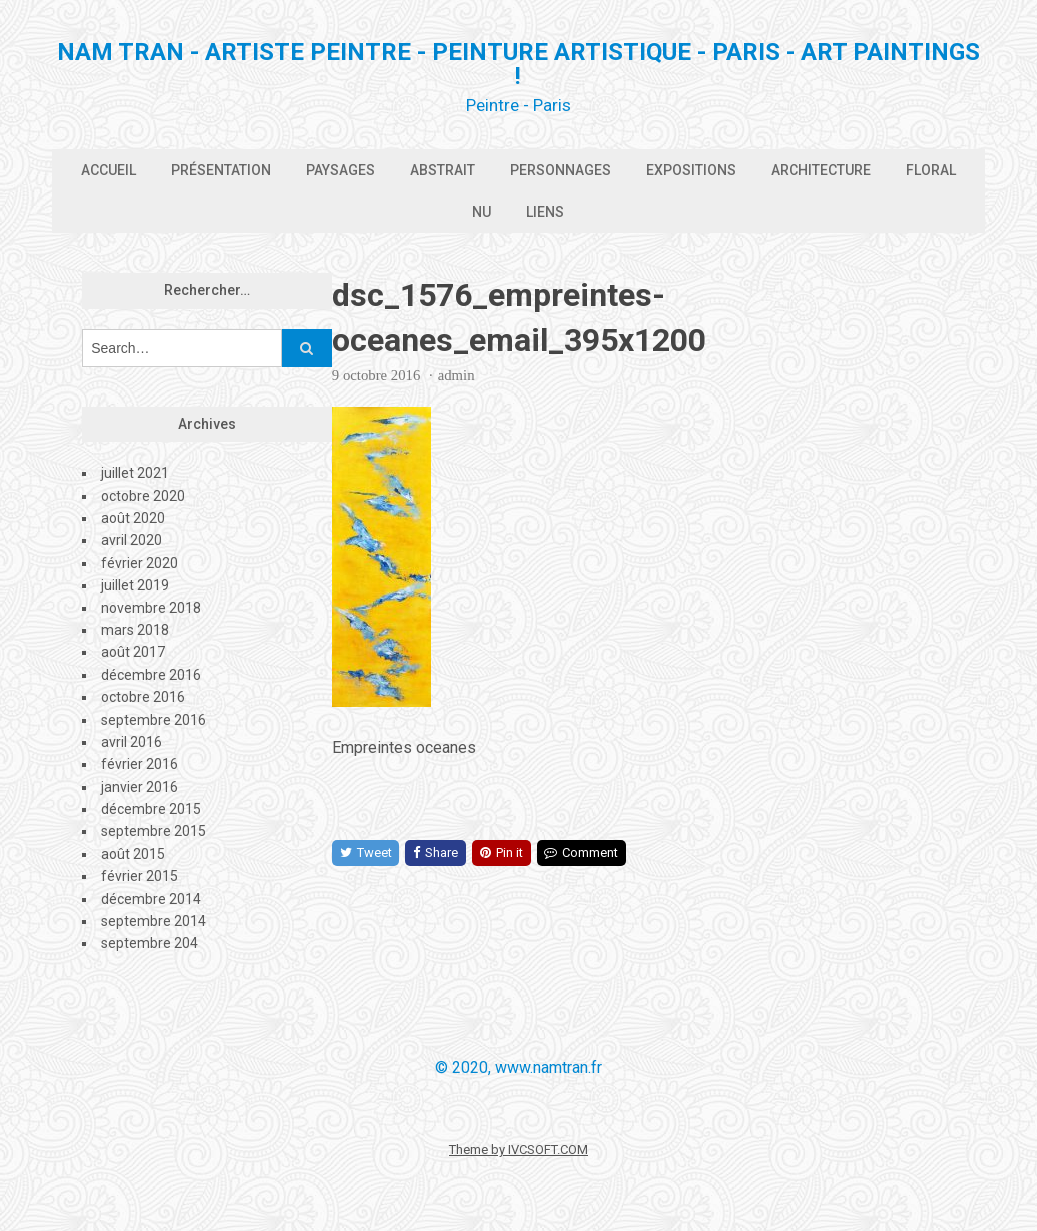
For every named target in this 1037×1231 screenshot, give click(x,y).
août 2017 (133, 652)
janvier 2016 (139, 787)
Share (435, 852)
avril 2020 (131, 540)
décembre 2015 (151, 809)
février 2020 (139, 563)
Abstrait (442, 170)
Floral (931, 170)
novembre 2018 (151, 608)
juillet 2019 (135, 585)
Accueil (108, 170)
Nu (481, 212)
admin (456, 375)
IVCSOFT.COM (548, 1149)
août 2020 (133, 518)
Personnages (560, 170)
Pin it (501, 852)
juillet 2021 (135, 473)
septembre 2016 (153, 720)
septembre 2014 (153, 921)
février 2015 (139, 876)
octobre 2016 (143, 697)
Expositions (691, 170)
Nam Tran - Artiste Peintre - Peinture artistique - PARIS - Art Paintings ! (518, 64)
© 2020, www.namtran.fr (518, 1067)
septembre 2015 (153, 831)
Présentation (221, 170)
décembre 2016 (151, 675)
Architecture (821, 170)
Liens (545, 212)
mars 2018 (135, 630)
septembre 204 (149, 943)
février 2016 (139, 764)
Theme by (478, 1149)
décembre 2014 (151, 899)
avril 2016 (131, 742)
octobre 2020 (143, 496)
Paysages (340, 170)
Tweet (366, 852)
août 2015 (133, 854)
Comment (581, 852)
